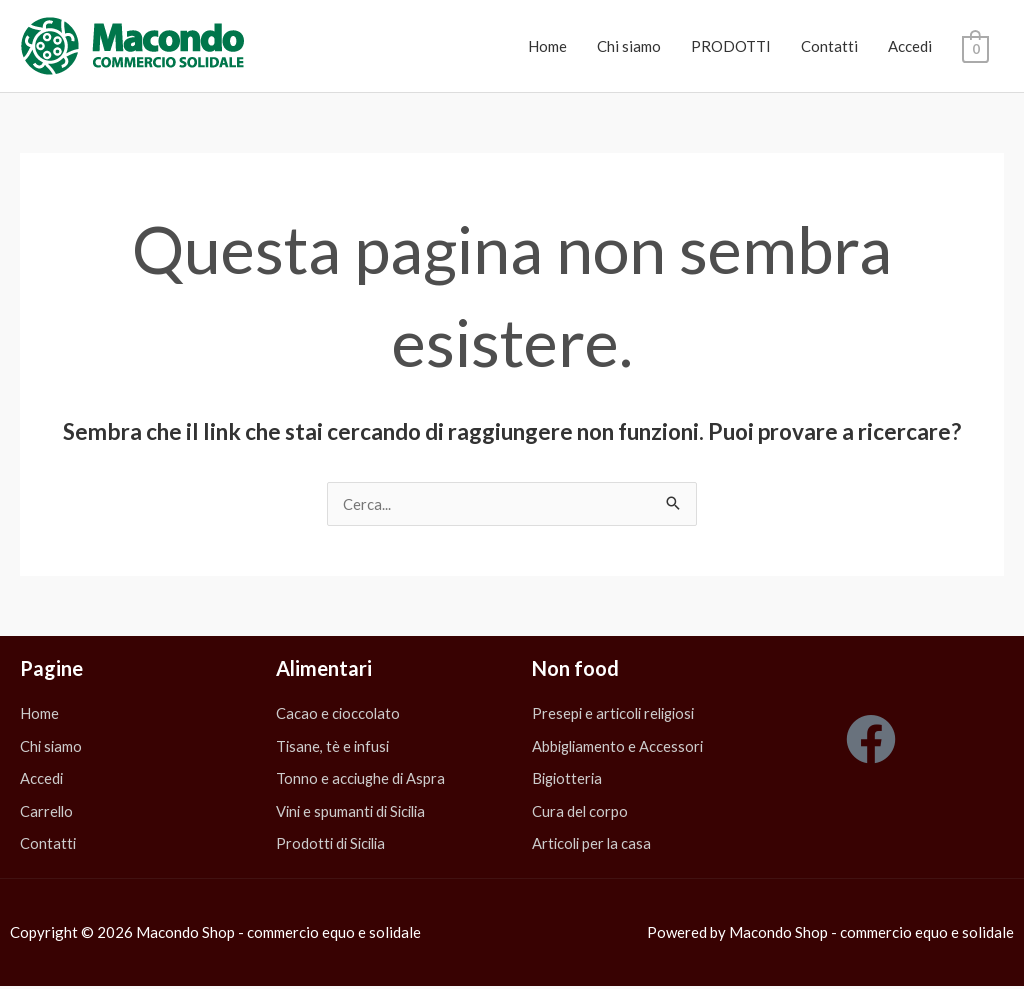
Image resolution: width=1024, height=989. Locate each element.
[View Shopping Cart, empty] (975, 47)
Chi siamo (629, 46)
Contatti (829, 46)
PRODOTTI (731, 46)
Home (547, 46)
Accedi (910, 46)
